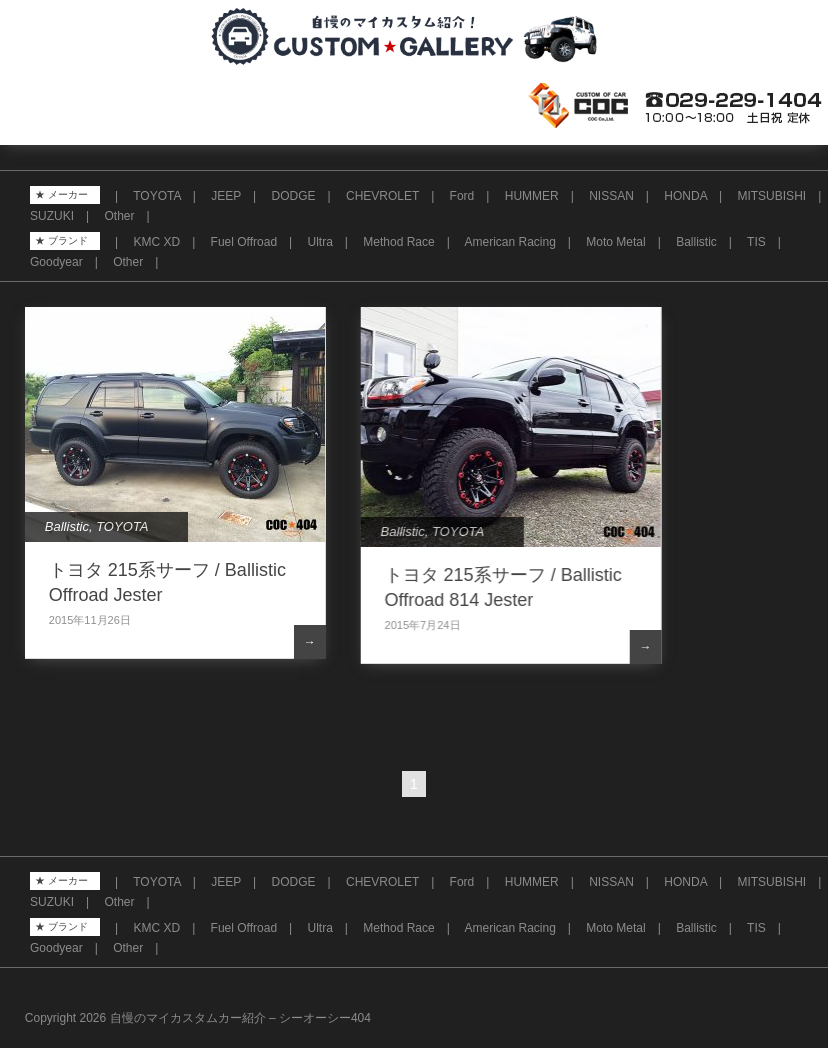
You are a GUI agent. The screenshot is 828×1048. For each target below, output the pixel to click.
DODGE (294, 196)
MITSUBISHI (771, 196)
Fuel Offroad (244, 242)
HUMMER (532, 196)
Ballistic (696, 242)
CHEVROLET (382, 196)
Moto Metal (615, 242)
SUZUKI (52, 216)
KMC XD (156, 242)
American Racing (509, 242)
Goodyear (56, 262)
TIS (756, 242)
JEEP (226, 196)
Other (119, 216)
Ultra (320, 242)
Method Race (398, 242)
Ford (462, 196)
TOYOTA (157, 196)
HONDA (685, 196)
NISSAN (611, 196)
